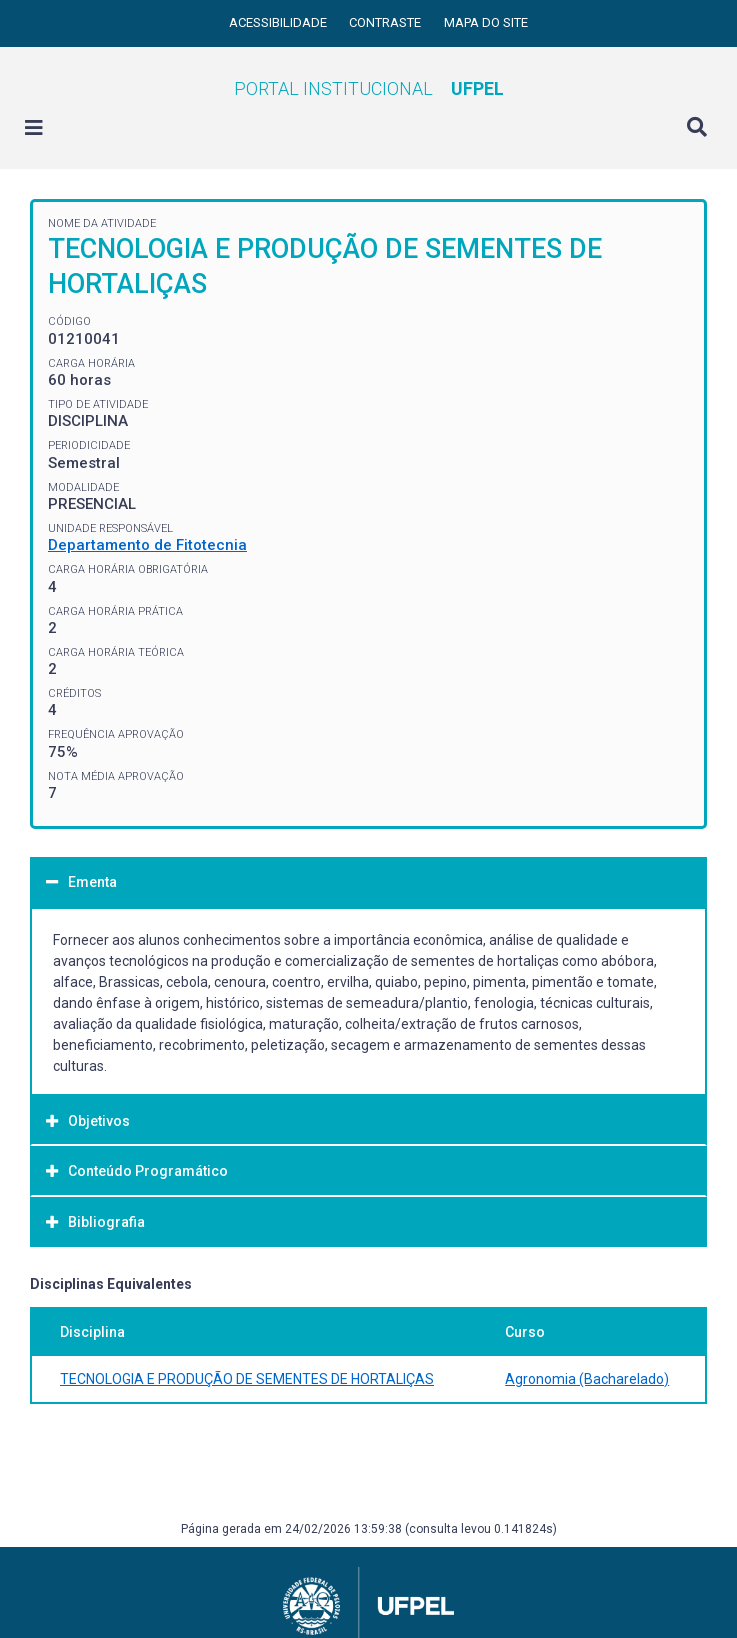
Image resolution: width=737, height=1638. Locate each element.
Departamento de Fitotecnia (147, 545)
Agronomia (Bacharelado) (587, 1379)
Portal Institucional (369, 88)
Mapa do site (486, 22)
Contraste (386, 22)
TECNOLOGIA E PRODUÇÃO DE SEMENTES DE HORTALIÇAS (247, 1379)
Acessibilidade (279, 22)
